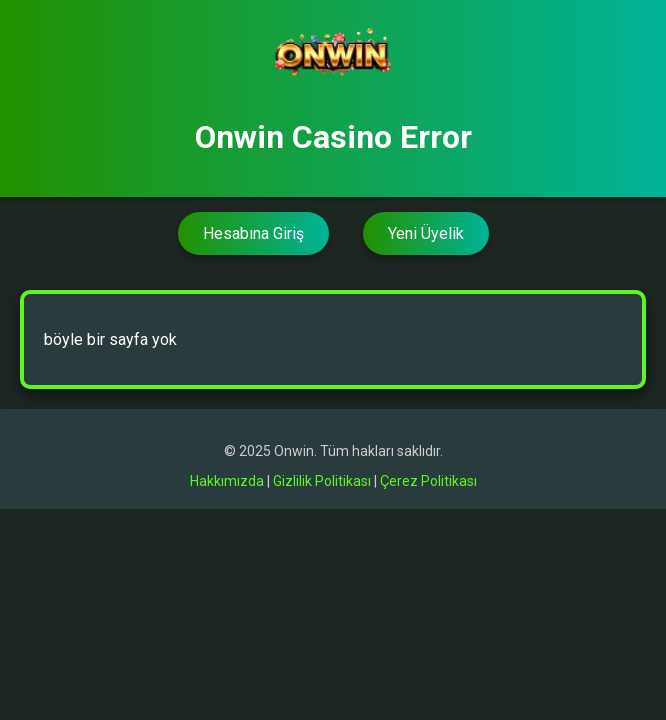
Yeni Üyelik (426, 233)
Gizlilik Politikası (322, 481)
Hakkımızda (227, 481)
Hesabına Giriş (253, 233)
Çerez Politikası (428, 481)
